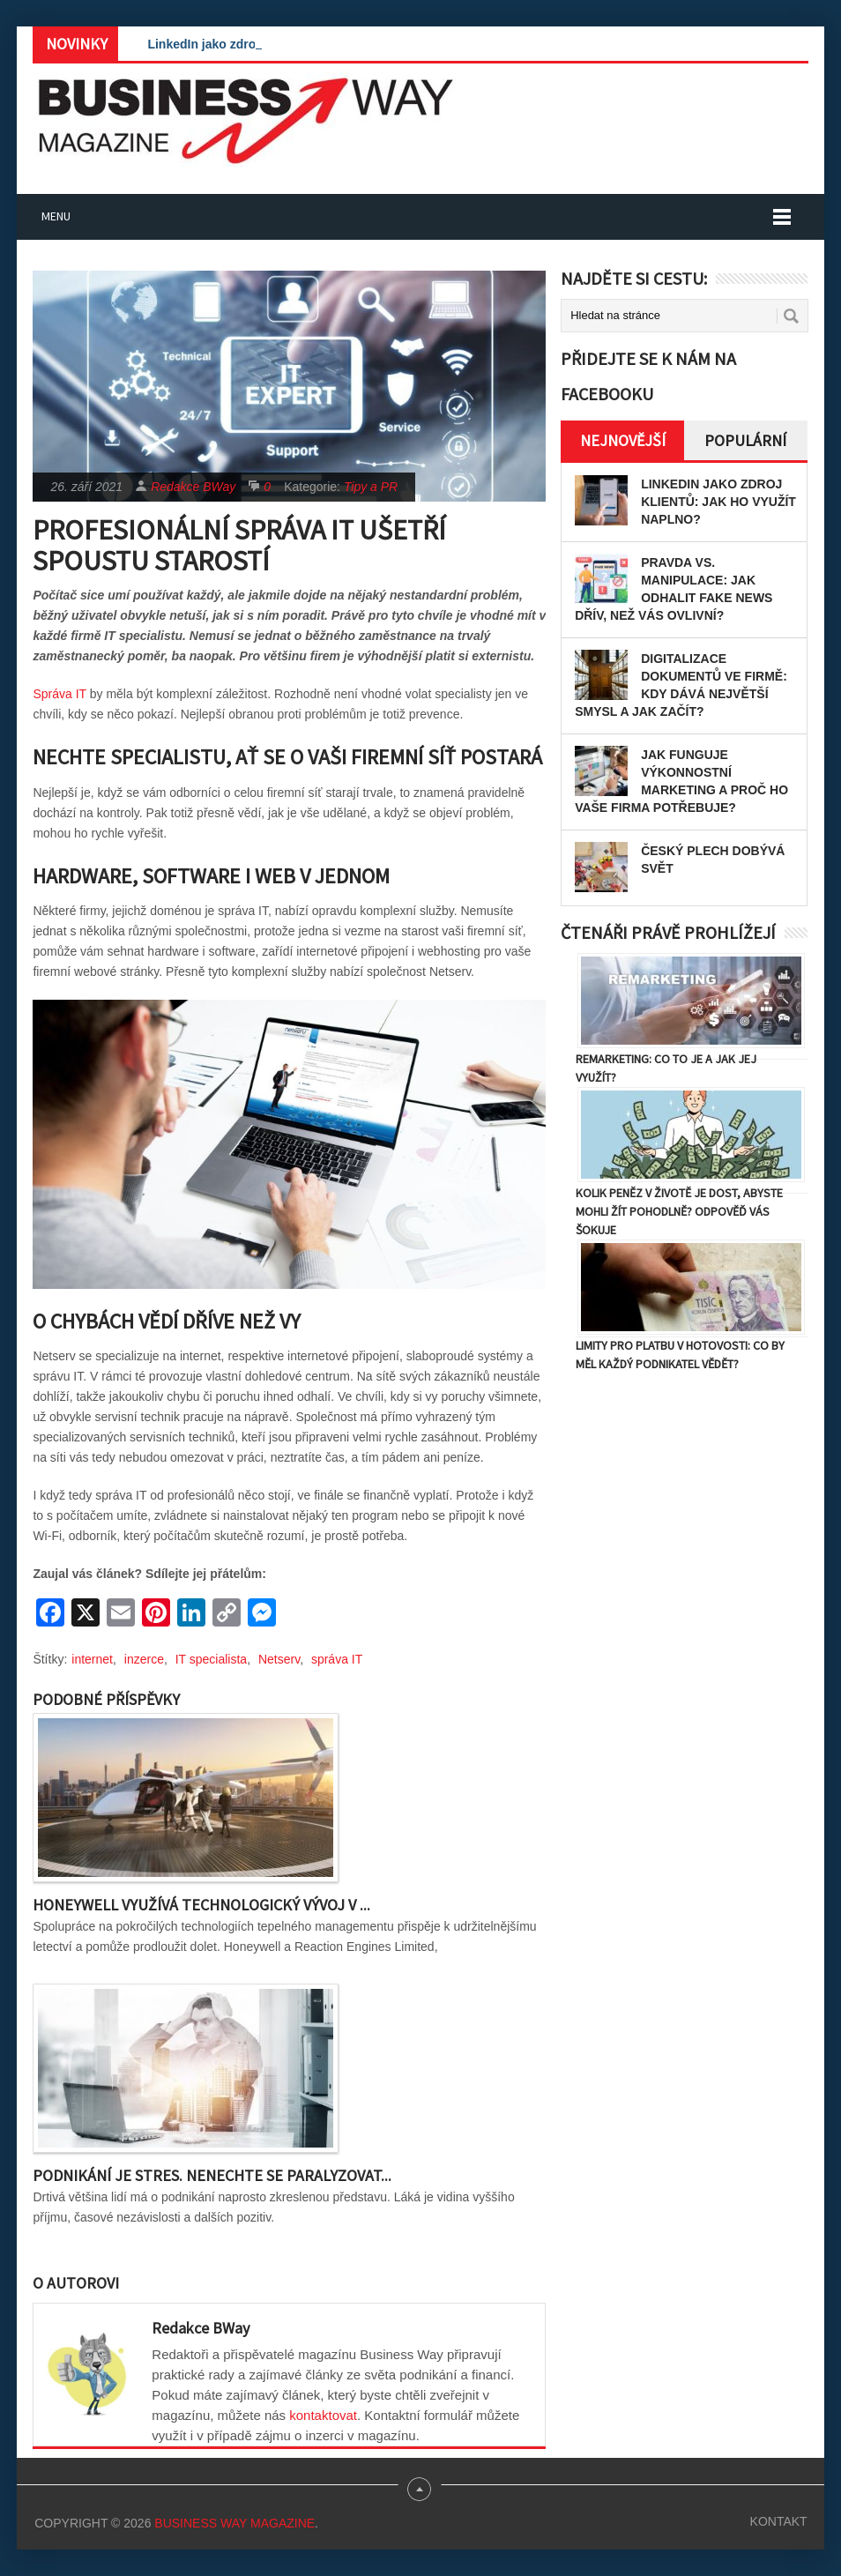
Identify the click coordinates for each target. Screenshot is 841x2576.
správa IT (336, 1659)
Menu (56, 216)
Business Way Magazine (234, 2523)
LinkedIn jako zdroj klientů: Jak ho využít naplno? (718, 501)
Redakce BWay (193, 487)
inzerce (144, 1659)
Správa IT (59, 694)
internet (92, 1659)
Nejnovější (623, 440)
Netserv (279, 1659)
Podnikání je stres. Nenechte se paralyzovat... (212, 2175)
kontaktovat (323, 2415)
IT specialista (211, 1659)
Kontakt (779, 2521)
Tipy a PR (371, 487)
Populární (745, 440)
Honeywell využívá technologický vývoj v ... (201, 1905)
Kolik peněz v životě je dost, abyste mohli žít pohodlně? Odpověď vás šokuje (679, 1211)
